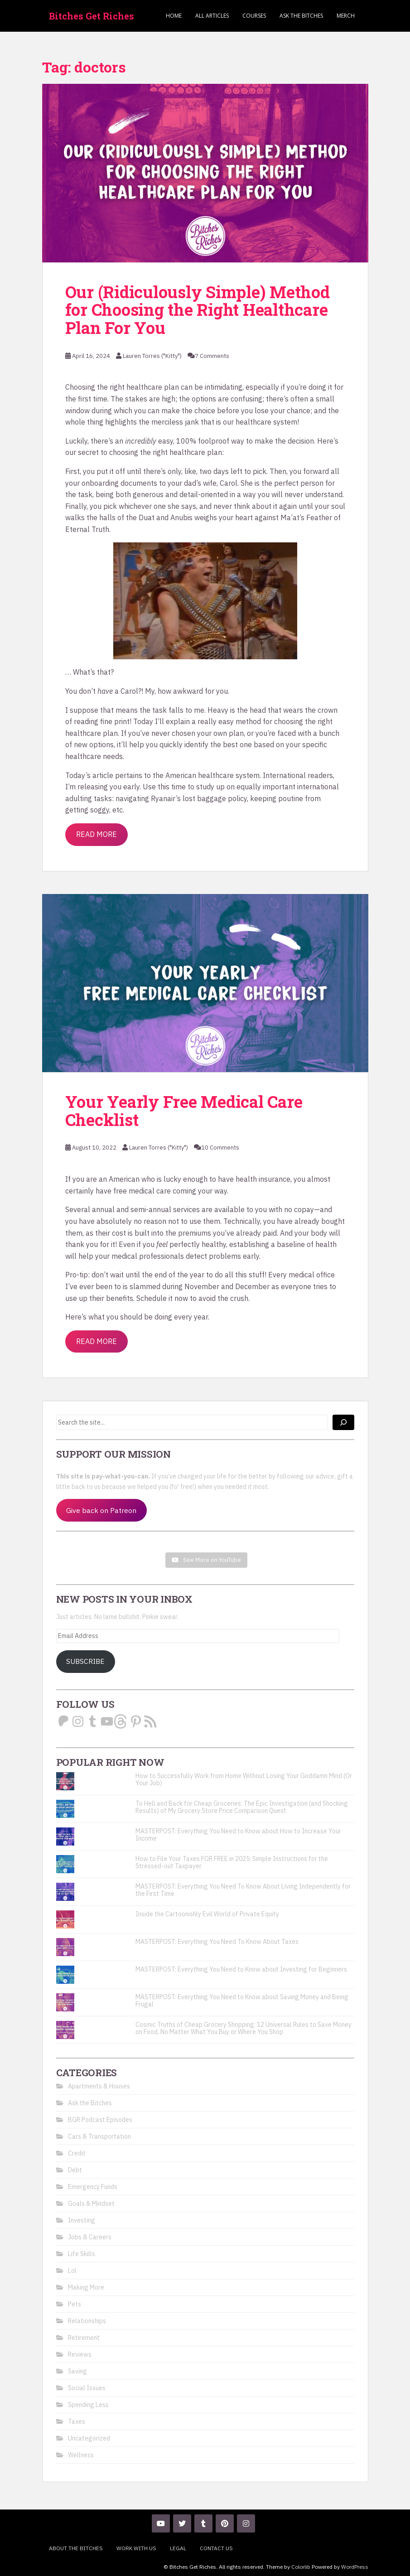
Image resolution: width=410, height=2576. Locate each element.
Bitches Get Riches (91, 16)
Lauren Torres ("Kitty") (152, 356)
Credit (77, 2153)
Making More (86, 2287)
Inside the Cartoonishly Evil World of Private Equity (207, 1914)
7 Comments (212, 356)
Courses (254, 15)
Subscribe (85, 1661)
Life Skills (81, 2254)
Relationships (87, 2321)
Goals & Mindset (91, 2203)
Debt (75, 2170)
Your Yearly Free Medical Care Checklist (184, 1111)
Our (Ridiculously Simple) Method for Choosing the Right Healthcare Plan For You (197, 309)
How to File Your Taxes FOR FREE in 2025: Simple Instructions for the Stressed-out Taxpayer (231, 1862)
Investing (81, 2220)
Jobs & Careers (89, 2237)
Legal (178, 2548)
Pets (74, 2304)
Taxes (76, 2421)
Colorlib (300, 2566)
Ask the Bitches (301, 15)
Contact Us (216, 2548)
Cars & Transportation (99, 2136)
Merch (346, 15)
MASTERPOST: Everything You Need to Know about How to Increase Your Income (238, 1834)
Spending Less (88, 2405)
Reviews (80, 2354)
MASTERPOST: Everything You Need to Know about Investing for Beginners (241, 1969)
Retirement (84, 2338)
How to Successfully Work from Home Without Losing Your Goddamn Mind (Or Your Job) (243, 1779)
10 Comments (220, 1147)
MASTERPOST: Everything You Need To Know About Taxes (217, 1942)
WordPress (354, 2566)
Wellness (81, 2455)
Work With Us (136, 2548)
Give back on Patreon (101, 1510)
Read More (96, 834)
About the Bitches (76, 2548)
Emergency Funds (92, 2187)
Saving (77, 2371)
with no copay (291, 1209)
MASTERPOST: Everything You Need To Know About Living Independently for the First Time (243, 1890)
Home (174, 15)
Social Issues (87, 2388)
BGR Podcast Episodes (100, 2120)
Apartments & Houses (99, 2086)
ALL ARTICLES (212, 15)
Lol (72, 2271)
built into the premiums (173, 1232)
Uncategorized (89, 2438)
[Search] (343, 1422)
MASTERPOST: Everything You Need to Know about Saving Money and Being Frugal (241, 2000)
